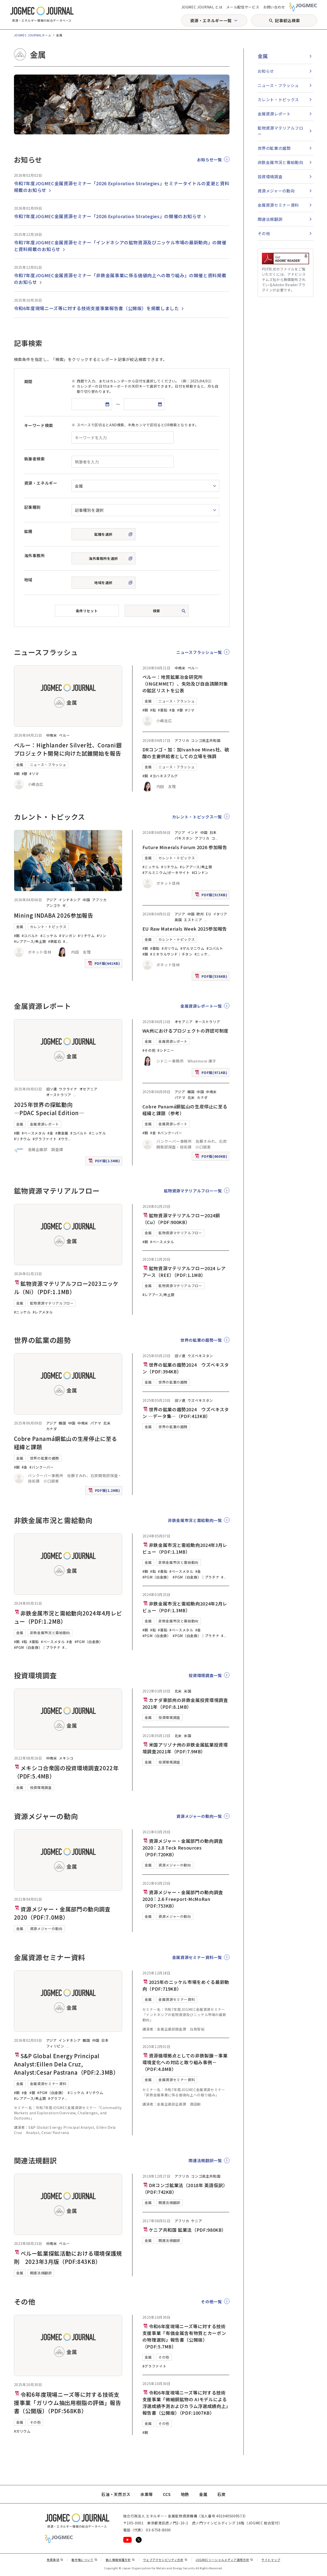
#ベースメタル (33, 1133)
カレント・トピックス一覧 (197, 817)
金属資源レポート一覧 (201, 1006)
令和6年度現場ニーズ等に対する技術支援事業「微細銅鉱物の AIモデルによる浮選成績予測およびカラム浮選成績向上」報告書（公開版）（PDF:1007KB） (185, 2402)
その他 (35, 2422)
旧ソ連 (51, 1088)
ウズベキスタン (200, 1355)
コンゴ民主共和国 (205, 740)
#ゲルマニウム (192, 948)
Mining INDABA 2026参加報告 (53, 915)
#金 (172, 710)
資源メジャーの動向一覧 (199, 1816)
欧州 (200, 913)
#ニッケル (48, 935)
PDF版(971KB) (211, 1073)
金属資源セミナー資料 (48, 2083)
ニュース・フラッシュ (48, 764)
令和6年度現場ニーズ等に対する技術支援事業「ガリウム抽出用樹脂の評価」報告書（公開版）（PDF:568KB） (67, 2402)
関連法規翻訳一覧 (205, 2160)
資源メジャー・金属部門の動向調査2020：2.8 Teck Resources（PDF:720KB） (182, 1848)
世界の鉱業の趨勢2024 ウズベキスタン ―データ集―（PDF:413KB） (185, 1412)
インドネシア (70, 899)
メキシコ (66, 1758)
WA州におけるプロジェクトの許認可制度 (185, 1030)
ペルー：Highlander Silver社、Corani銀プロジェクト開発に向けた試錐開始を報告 (68, 749)
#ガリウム (170, 948)
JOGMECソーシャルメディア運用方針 (224, 2560)
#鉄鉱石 (54, 941)
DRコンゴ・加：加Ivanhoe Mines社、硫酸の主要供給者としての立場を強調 (185, 752)
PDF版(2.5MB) (104, 1161)
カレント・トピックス (48, 926)
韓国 (191, 1091)
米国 (187, 1690)
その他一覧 (211, 2302)
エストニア (193, 919)
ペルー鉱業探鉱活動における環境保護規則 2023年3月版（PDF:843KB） (68, 2257)
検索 (156, 610)
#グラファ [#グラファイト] (56, 2098)
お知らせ (266, 71)
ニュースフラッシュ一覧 (199, 652)
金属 (19, 764)
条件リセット (87, 610)
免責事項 (55, 2560)
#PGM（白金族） (89, 1641)
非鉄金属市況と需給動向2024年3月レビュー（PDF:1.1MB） (184, 1548)
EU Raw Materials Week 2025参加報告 (184, 928)
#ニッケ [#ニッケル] (201, 954)
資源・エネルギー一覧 (210, 20)
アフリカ (182, 740)
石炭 (221, 2494)
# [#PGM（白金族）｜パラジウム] (63, 1647)
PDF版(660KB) (211, 1157)
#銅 (17, 773)
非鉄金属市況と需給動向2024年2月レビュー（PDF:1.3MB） (184, 1606)
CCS (167, 2494)
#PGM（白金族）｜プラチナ (37, 1647)
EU (208, 913)
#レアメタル (43, 1312)
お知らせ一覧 (209, 160)
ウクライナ (68, 1088)
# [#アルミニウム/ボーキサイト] (64, 941)
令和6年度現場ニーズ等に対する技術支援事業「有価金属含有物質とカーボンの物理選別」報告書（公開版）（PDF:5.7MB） (184, 2336)
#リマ (34, 773)
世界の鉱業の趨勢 (44, 1458)
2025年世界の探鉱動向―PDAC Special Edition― (49, 1108)
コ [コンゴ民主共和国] (213, 838)
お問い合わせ (274, 6)
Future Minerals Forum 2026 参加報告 (184, 847)
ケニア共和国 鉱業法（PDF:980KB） (184, 2229)
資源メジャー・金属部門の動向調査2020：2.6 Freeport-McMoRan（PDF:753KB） (182, 1899)
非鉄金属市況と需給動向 (50, 1632)
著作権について (84, 2560)
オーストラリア (58, 1094)
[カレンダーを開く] (107, 404)
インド (192, 832)
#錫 (145, 954)
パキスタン (184, 838)
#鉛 (153, 710)
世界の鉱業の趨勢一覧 (201, 1340)
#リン (101, 935)
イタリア (220, 913)
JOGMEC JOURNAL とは (201, 6)
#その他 (149, 1050)
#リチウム (86, 935)
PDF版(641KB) (104, 964)
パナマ (180, 1097)
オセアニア (88, 1088)
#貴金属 (62, 1133)
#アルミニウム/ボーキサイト (166, 872)
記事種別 (32, 507)
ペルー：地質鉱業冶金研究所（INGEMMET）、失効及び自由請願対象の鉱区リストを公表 (185, 684)
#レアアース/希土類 (30, 941)
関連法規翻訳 (41, 2272)
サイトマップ (270, 2560)
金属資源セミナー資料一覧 (197, 1957)
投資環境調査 (41, 1787)
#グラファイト (45, 1138)
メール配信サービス (242, 6)
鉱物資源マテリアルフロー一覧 (193, 1191)
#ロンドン (200, 872)
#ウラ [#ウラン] (63, 1138)
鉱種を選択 (103, 534)
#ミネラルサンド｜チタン (171, 954)
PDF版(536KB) (211, 977)
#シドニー (165, 1050)
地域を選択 (103, 582)
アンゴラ (53, 905)
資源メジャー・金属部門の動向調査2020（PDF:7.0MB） (62, 1913)
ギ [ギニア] (64, 905)
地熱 (185, 2494)
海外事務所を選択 (103, 558)
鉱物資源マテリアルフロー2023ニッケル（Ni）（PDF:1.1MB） (66, 1287)
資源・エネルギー (40, 483)
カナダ (202, 1097)
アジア (51, 899)
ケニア (196, 2220)
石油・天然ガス (115, 2494)
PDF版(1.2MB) (104, 1491)
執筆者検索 (34, 459)
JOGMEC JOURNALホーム (32, 35)
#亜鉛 (162, 710)
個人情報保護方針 (120, 2560)
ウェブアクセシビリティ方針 (165, 2560)
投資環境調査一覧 (205, 1675)
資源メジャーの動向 (46, 1928)
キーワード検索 (38, 425)
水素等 (146, 2494)
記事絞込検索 (287, 20)
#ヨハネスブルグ (164, 775)
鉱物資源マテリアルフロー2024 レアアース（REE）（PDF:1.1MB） (184, 1271)
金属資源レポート (44, 1124)
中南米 (51, 735)
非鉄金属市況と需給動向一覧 (195, 1520)
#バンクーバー (170, 1132)
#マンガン (67, 935)
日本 (213, 832)
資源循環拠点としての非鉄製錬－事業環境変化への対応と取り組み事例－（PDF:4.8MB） (185, 2062)
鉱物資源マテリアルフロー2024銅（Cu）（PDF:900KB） (181, 1218)
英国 (178, 919)
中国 (86, 899)
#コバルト (30, 935)
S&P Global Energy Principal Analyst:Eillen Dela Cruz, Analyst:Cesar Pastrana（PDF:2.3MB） (66, 2064)
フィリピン (55, 2045)
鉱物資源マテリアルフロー (52, 1303)
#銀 (24, 773)
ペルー (64, 735)
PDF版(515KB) (211, 895)
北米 (191, 1097)
